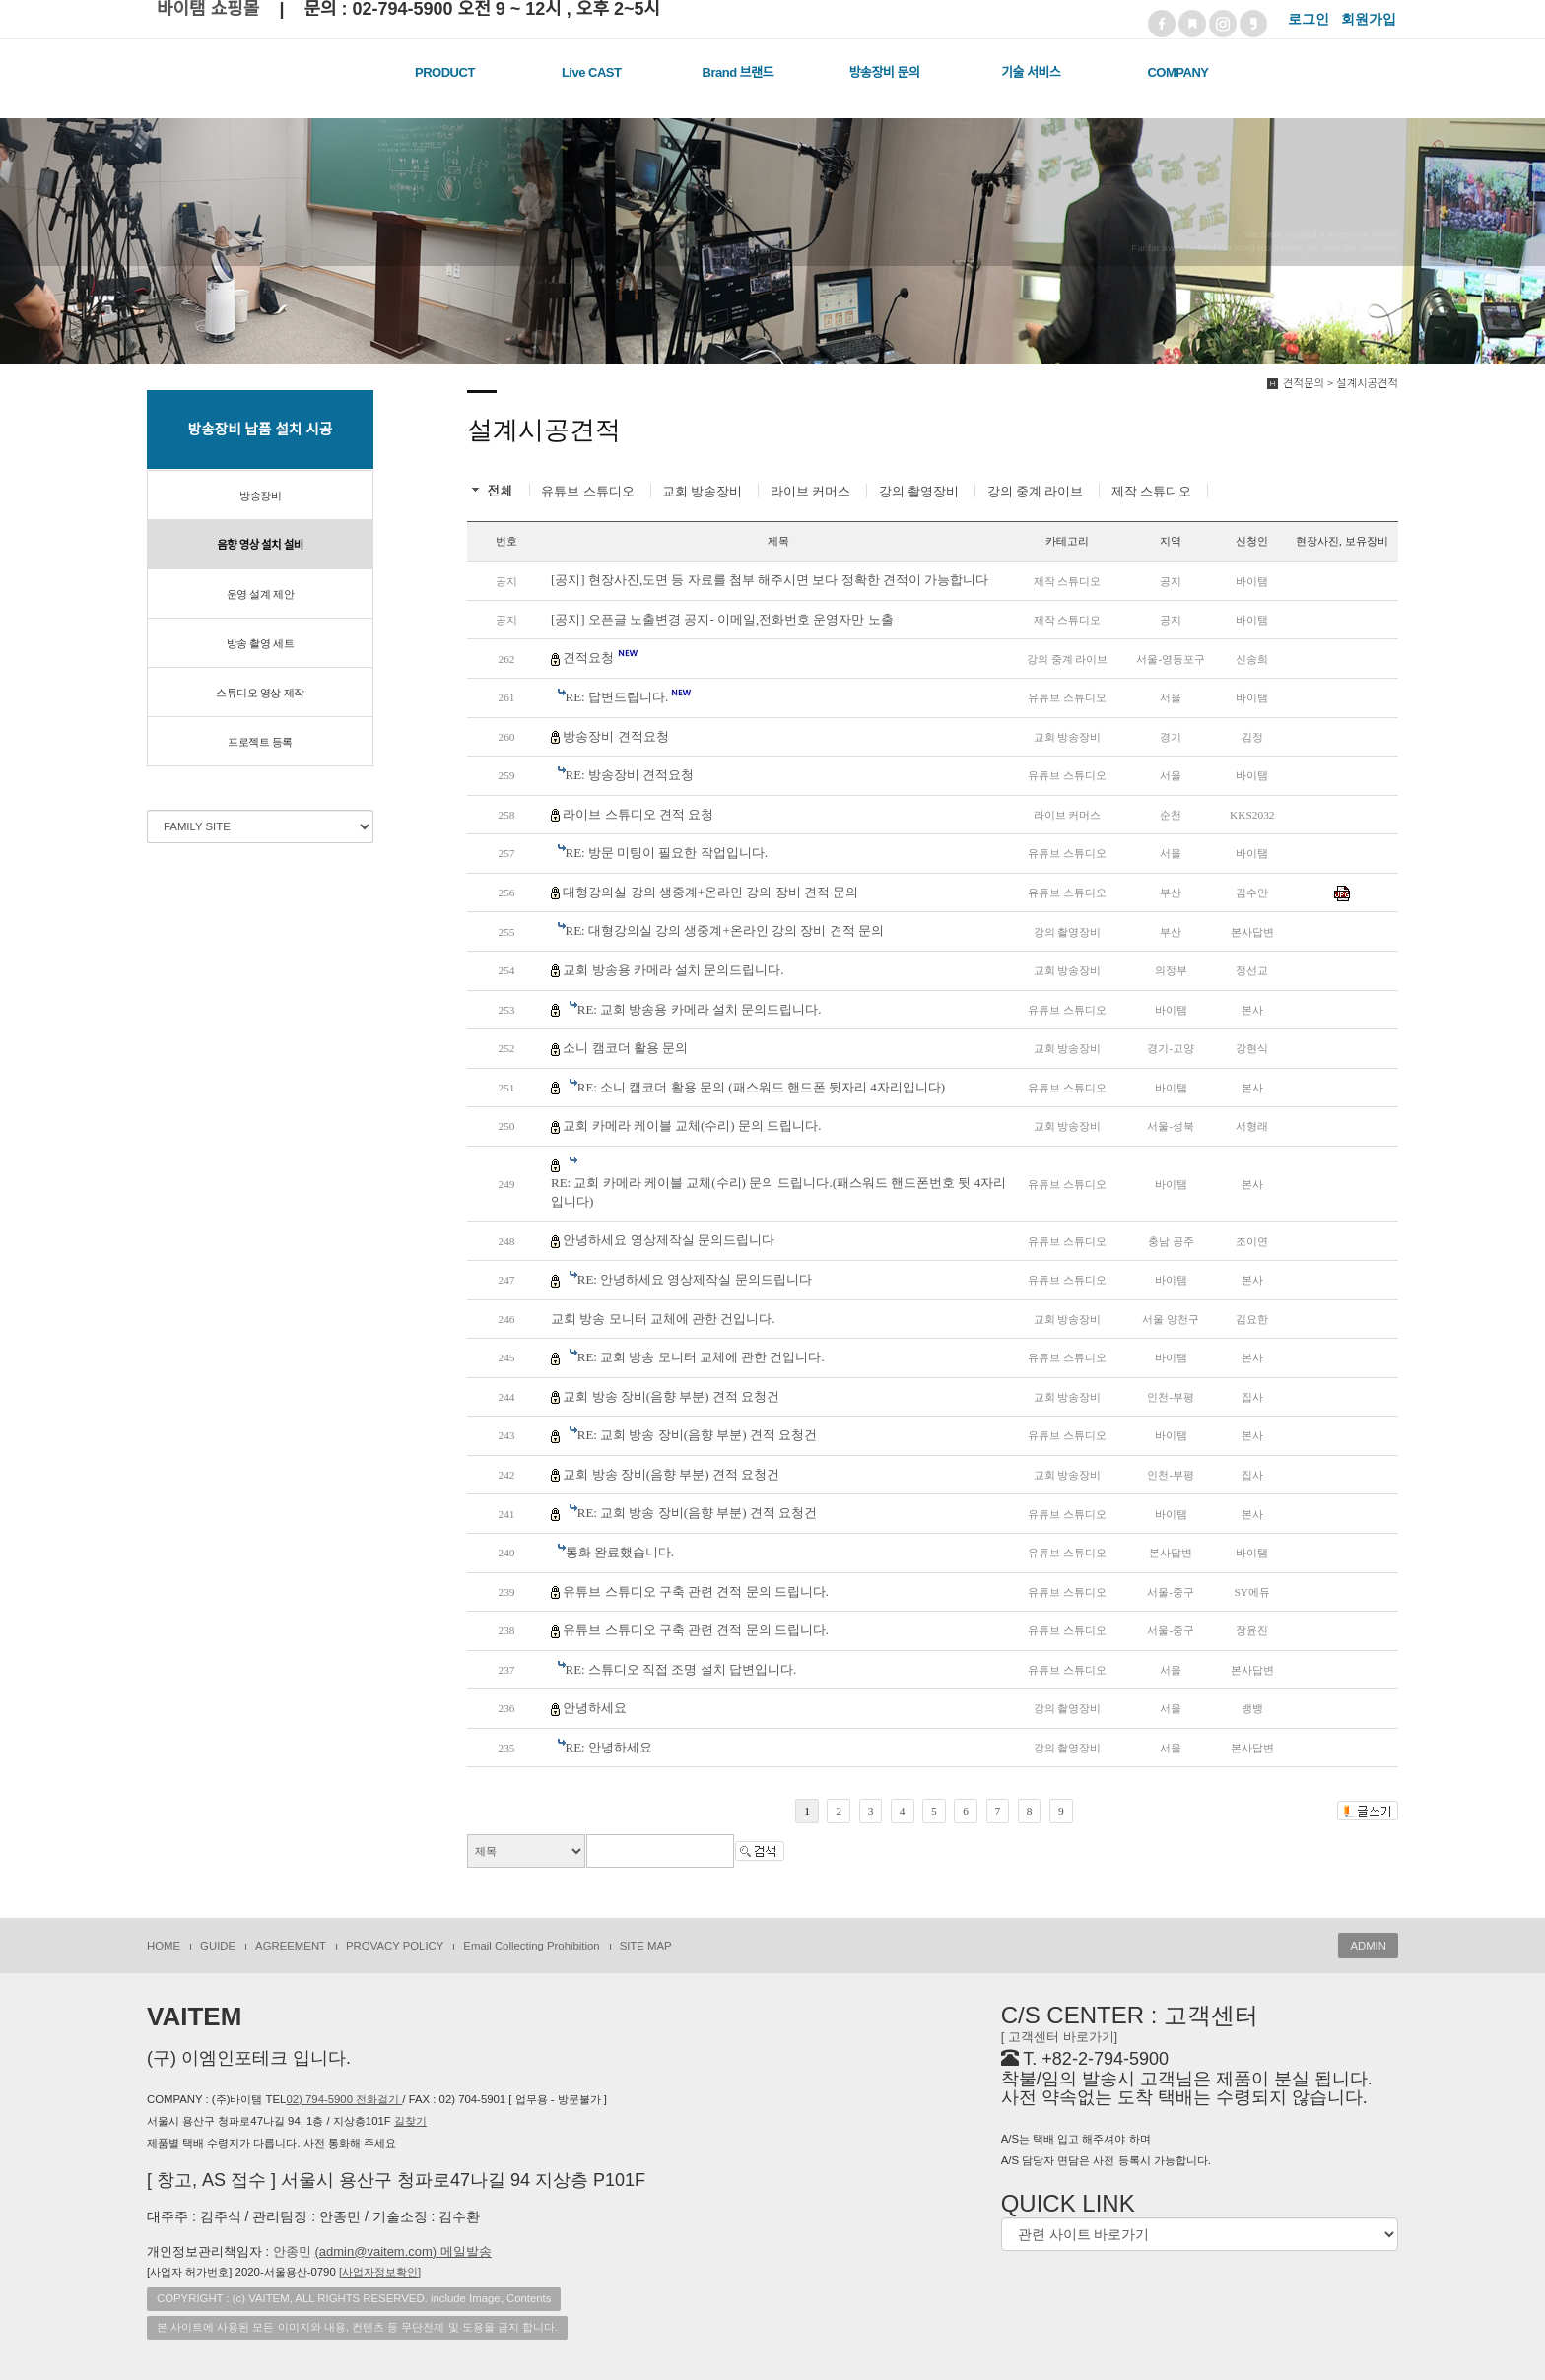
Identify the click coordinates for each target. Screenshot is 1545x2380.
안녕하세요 (595, 1707)
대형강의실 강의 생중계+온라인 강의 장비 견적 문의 (710, 892)
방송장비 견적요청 (615, 736)
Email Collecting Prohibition (531, 1945)
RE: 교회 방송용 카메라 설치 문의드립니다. (699, 1009)
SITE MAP (646, 1945)
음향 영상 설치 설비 (260, 545)
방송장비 (260, 495)
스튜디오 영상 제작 (259, 692)
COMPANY (1177, 72)
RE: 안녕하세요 (609, 1747)
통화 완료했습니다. (620, 1552)
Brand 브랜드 (738, 72)
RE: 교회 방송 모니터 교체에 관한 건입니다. (701, 1357)
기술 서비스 (1030, 72)
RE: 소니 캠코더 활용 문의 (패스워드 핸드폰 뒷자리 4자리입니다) (761, 1087)
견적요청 (600, 657)
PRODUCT (445, 72)
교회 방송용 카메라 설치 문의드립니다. (673, 969)
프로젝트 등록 (260, 742)
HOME (163, 1945)
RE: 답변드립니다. (629, 696)
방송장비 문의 (884, 72)
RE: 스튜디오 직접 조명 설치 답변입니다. (681, 1669)
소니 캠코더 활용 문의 (625, 1047)
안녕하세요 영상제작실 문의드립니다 (668, 1239)
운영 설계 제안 (260, 594)
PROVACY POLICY (394, 1945)
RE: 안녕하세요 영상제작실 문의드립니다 (694, 1279)
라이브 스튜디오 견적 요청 (638, 814)
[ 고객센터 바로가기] (1059, 2036)
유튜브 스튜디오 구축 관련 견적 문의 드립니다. (696, 1591)
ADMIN (1368, 1945)
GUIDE (217, 1945)
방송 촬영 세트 (260, 643)
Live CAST (592, 72)
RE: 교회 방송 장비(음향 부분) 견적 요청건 (697, 1434)
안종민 (382, 2251)
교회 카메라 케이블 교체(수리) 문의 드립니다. (692, 1125)
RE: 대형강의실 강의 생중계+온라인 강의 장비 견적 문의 (725, 930)
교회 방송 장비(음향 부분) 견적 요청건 (671, 1396)
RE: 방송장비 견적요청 (630, 774)
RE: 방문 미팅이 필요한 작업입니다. (667, 852)
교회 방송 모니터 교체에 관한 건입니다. (663, 1318)
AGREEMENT (290, 1945)
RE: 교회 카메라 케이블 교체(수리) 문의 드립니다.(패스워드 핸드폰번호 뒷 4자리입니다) (778, 1192)
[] (380, 2272)
